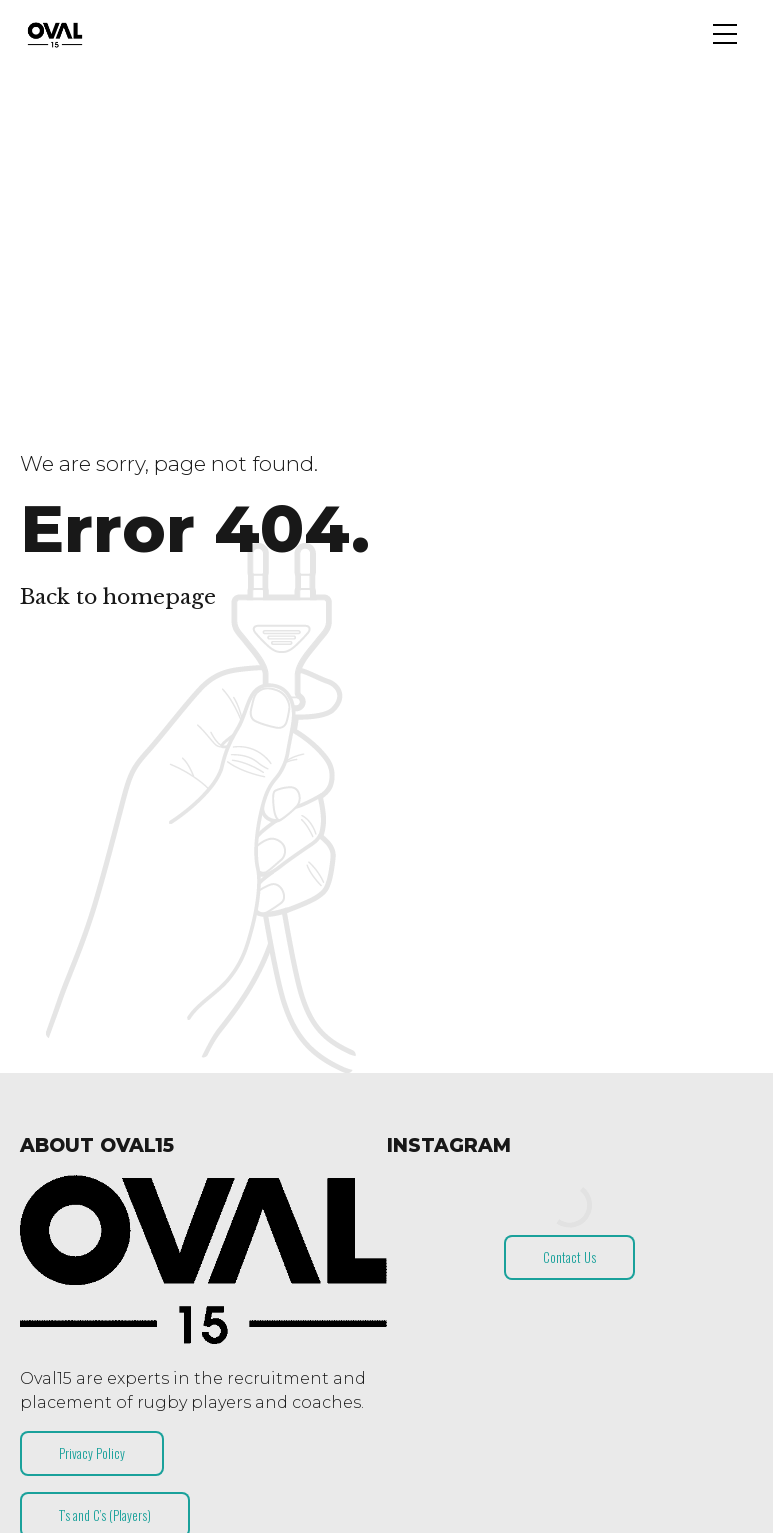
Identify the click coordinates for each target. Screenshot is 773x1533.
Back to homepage (118, 597)
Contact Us (569, 1257)
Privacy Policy (92, 1453)
